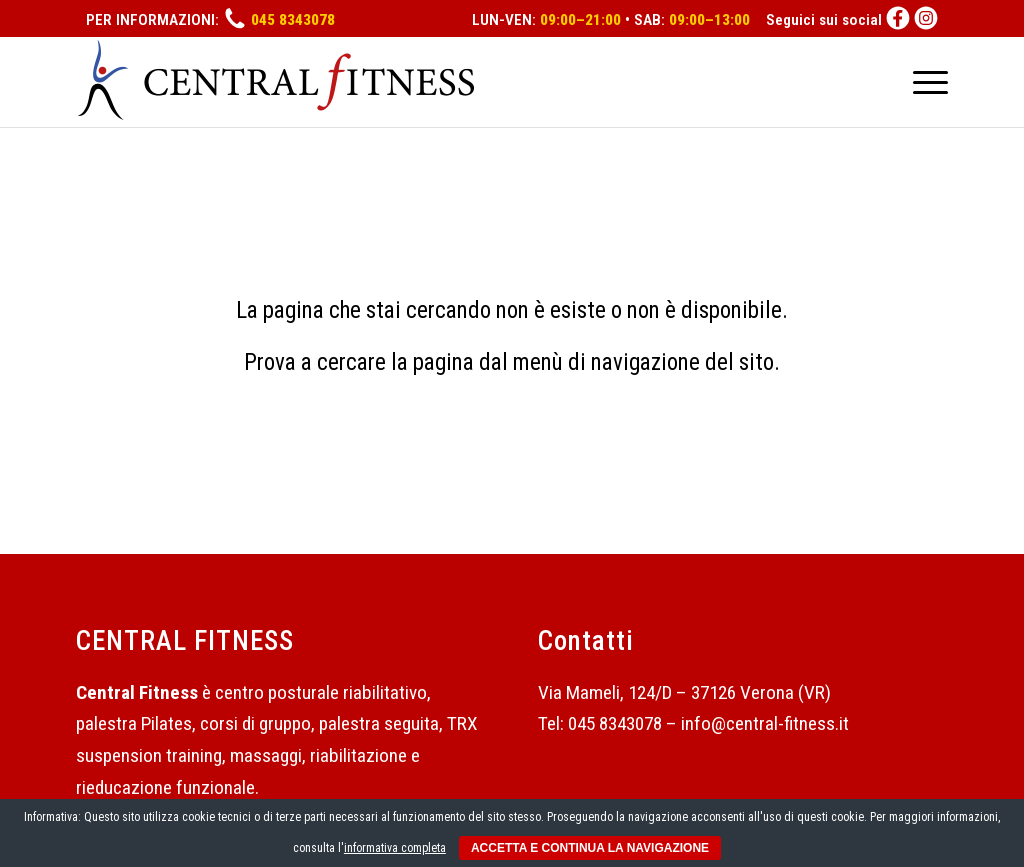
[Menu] (924, 82)
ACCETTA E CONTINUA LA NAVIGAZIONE (590, 848)
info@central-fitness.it (765, 723)
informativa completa (395, 848)
